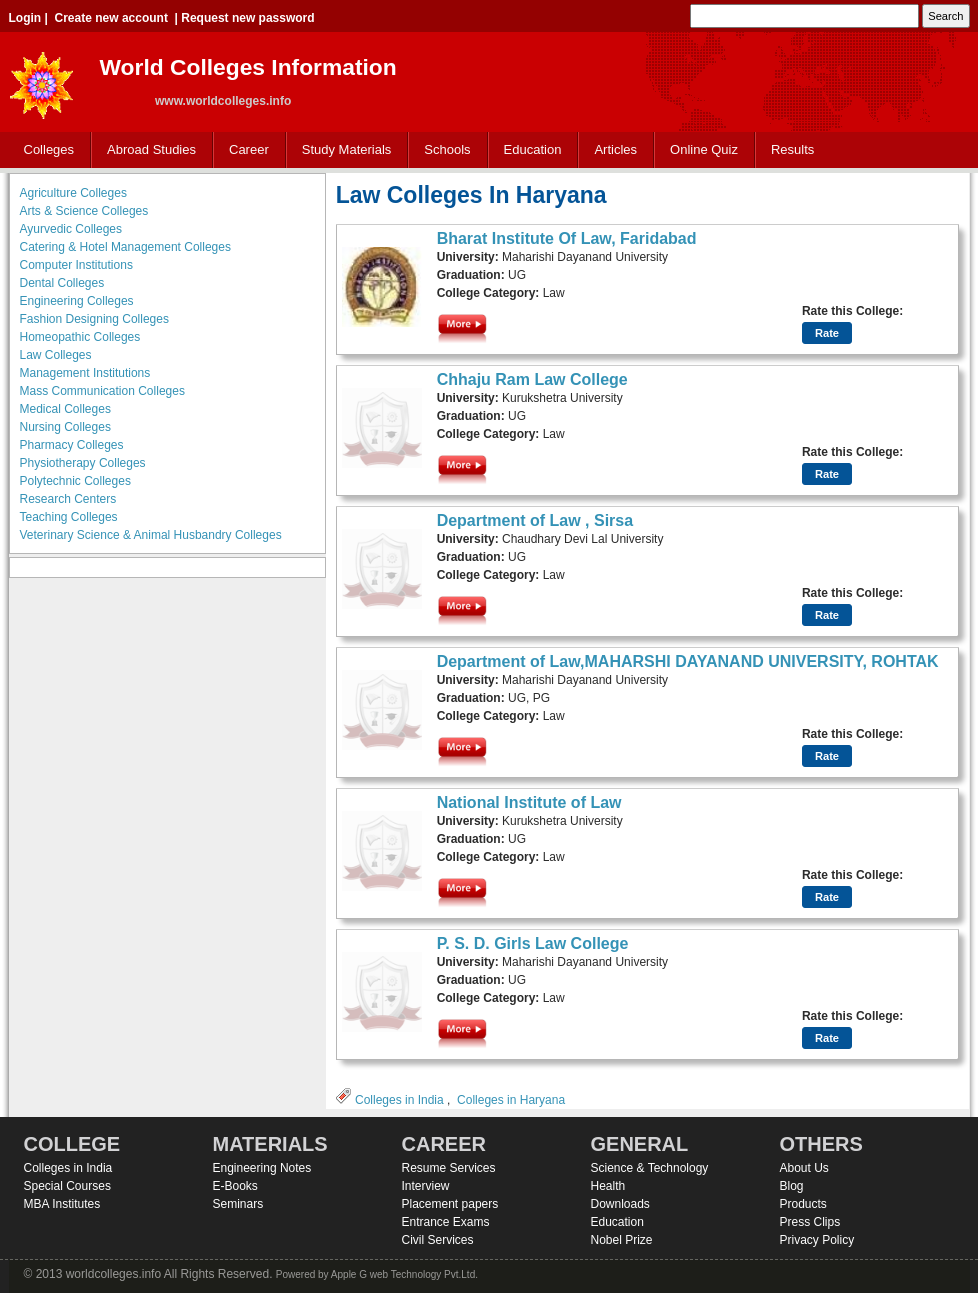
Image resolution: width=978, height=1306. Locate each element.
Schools (443, 150)
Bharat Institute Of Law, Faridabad (567, 238)
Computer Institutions (76, 265)
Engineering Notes (262, 1168)
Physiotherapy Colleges (83, 463)
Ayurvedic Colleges (71, 229)
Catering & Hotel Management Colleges (125, 247)
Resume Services (449, 1168)
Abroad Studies (147, 150)
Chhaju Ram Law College (532, 379)
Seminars (238, 1204)
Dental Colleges (62, 283)
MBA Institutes (62, 1204)
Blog (792, 1186)
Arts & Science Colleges (84, 211)
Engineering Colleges (77, 301)
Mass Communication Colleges (102, 391)
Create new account (111, 18)
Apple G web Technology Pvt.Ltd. (404, 1274)
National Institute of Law (529, 802)
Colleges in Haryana (511, 1100)
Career (244, 150)
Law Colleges (56, 355)
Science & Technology (650, 1168)
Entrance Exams (446, 1222)
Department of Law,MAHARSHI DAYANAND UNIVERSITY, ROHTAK (688, 661)
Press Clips (810, 1222)
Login (25, 18)
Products (803, 1204)
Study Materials (342, 150)
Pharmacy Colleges (72, 445)
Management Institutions (85, 373)
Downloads (620, 1204)
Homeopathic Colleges (80, 337)
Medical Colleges (65, 409)
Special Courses (67, 1186)
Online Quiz (704, 149)
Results (792, 149)
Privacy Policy (817, 1240)
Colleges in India (399, 1100)
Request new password (247, 18)
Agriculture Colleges (73, 193)
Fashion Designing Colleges (94, 319)
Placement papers (450, 1204)
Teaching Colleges (69, 517)
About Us (804, 1168)
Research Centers (68, 499)
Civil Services (438, 1240)
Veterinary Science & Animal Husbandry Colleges (151, 535)
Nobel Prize (622, 1240)
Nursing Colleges (65, 427)
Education (528, 150)
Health (608, 1186)
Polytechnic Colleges (75, 481)
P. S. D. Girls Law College (533, 943)
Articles (615, 149)
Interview (426, 1186)
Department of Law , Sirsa (535, 520)
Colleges (45, 150)
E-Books (235, 1186)
